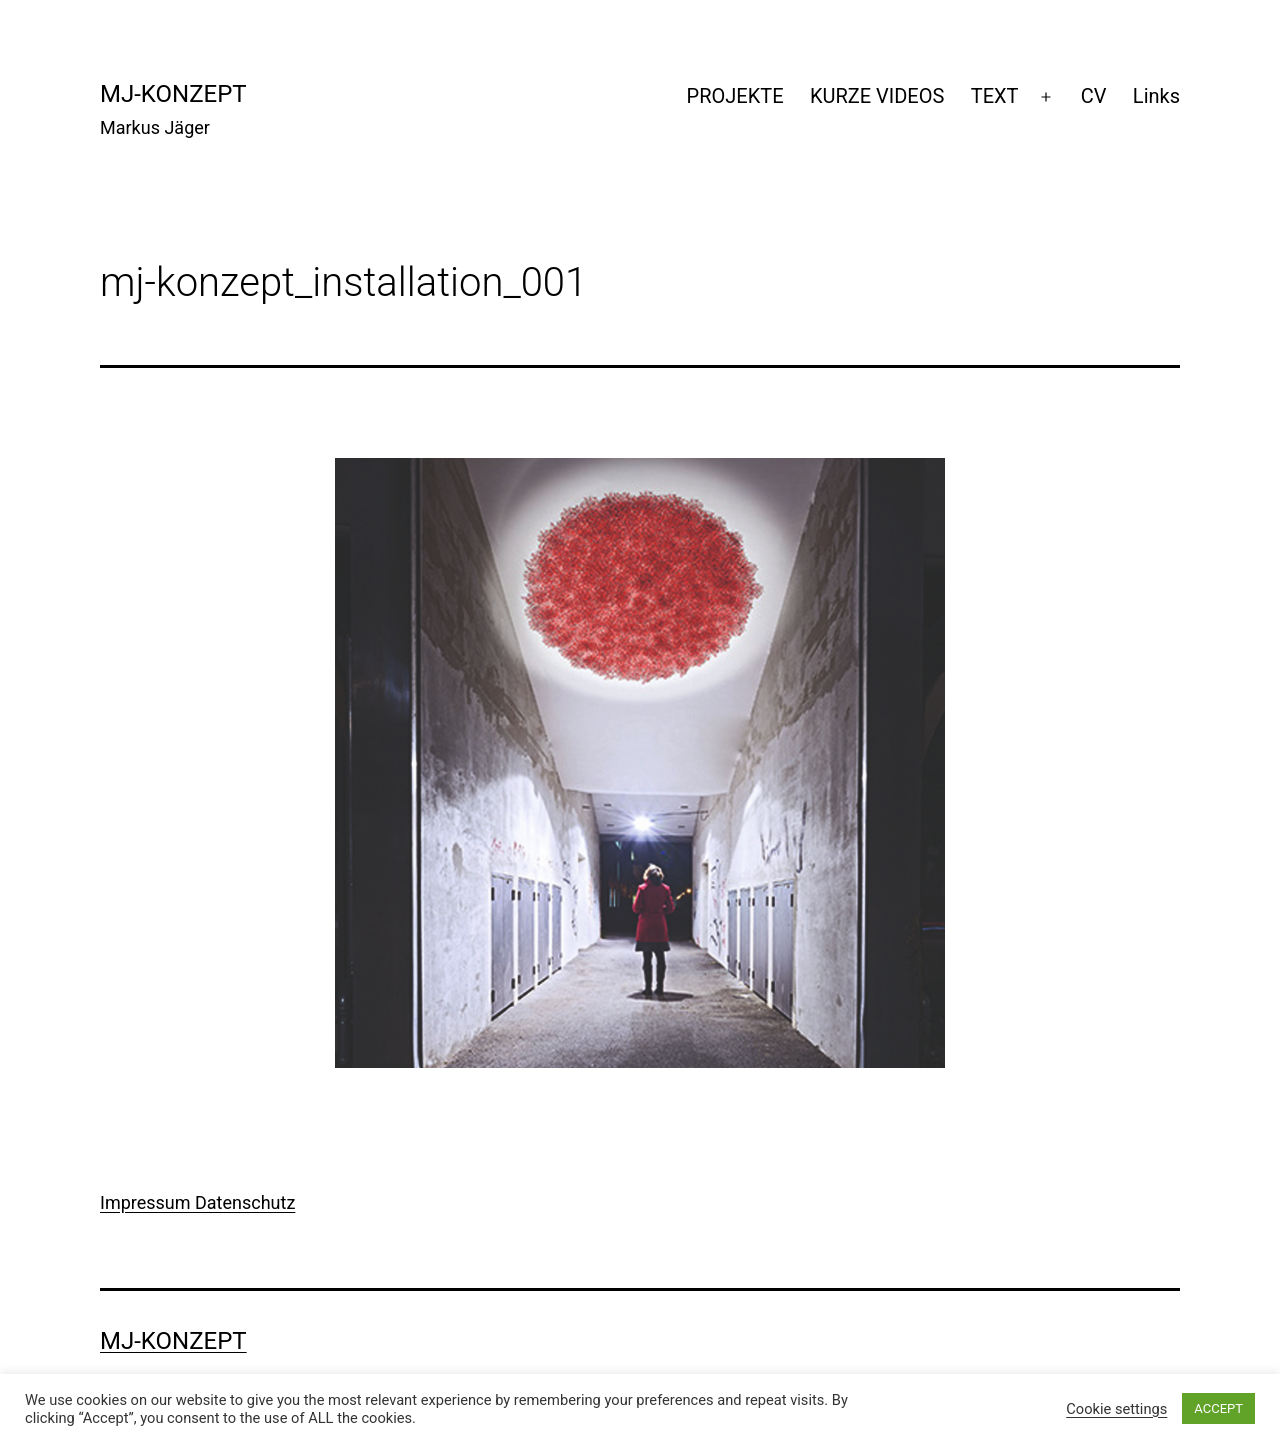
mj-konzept (173, 94)
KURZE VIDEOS (877, 96)
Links (1156, 96)
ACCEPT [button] (1218, 1408)
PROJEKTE (735, 96)
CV (1094, 96)
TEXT (995, 96)
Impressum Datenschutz (197, 1202)
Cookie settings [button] (1116, 1409)
